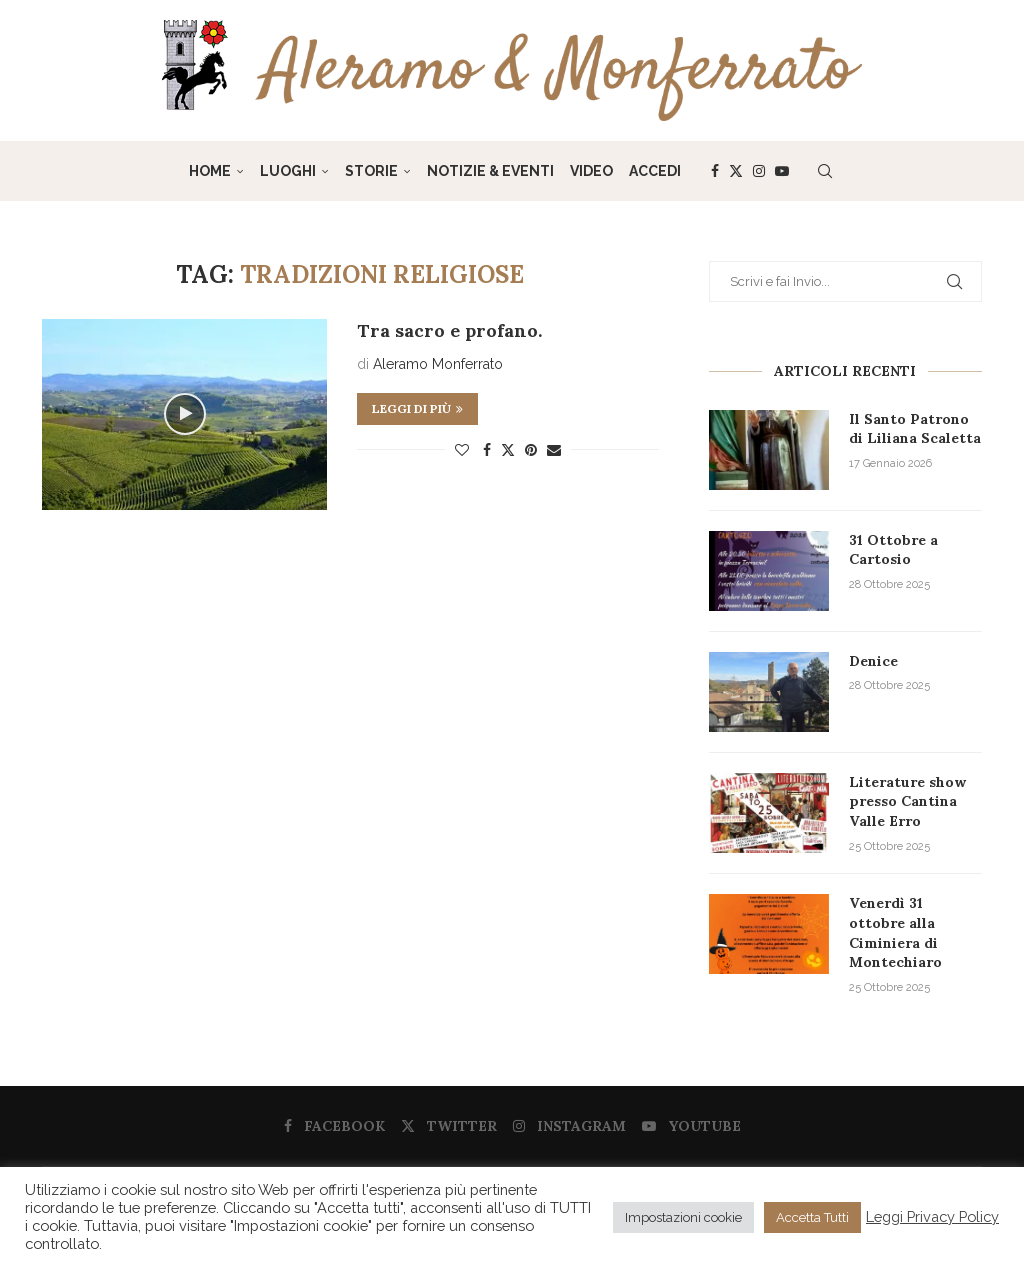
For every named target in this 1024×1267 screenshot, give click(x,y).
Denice (873, 661)
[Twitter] (736, 171)
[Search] (825, 171)
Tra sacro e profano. (449, 330)
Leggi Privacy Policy (932, 1216)
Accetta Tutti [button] (812, 1217)
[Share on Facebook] (487, 450)
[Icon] (185, 414)
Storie (371, 171)
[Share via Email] (554, 450)
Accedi (655, 171)
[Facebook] (715, 171)
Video (591, 171)
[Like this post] (462, 450)
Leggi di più (417, 408)
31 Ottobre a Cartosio (893, 550)
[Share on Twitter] (508, 449)
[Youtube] (782, 171)
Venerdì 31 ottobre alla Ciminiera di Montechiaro (895, 932)
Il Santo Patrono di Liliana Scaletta (915, 429)
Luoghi (288, 171)
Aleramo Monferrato (438, 364)
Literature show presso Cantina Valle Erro (907, 801)
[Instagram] (759, 171)
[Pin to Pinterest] (531, 450)
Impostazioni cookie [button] (683, 1217)
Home (210, 171)
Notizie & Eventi (490, 171)
